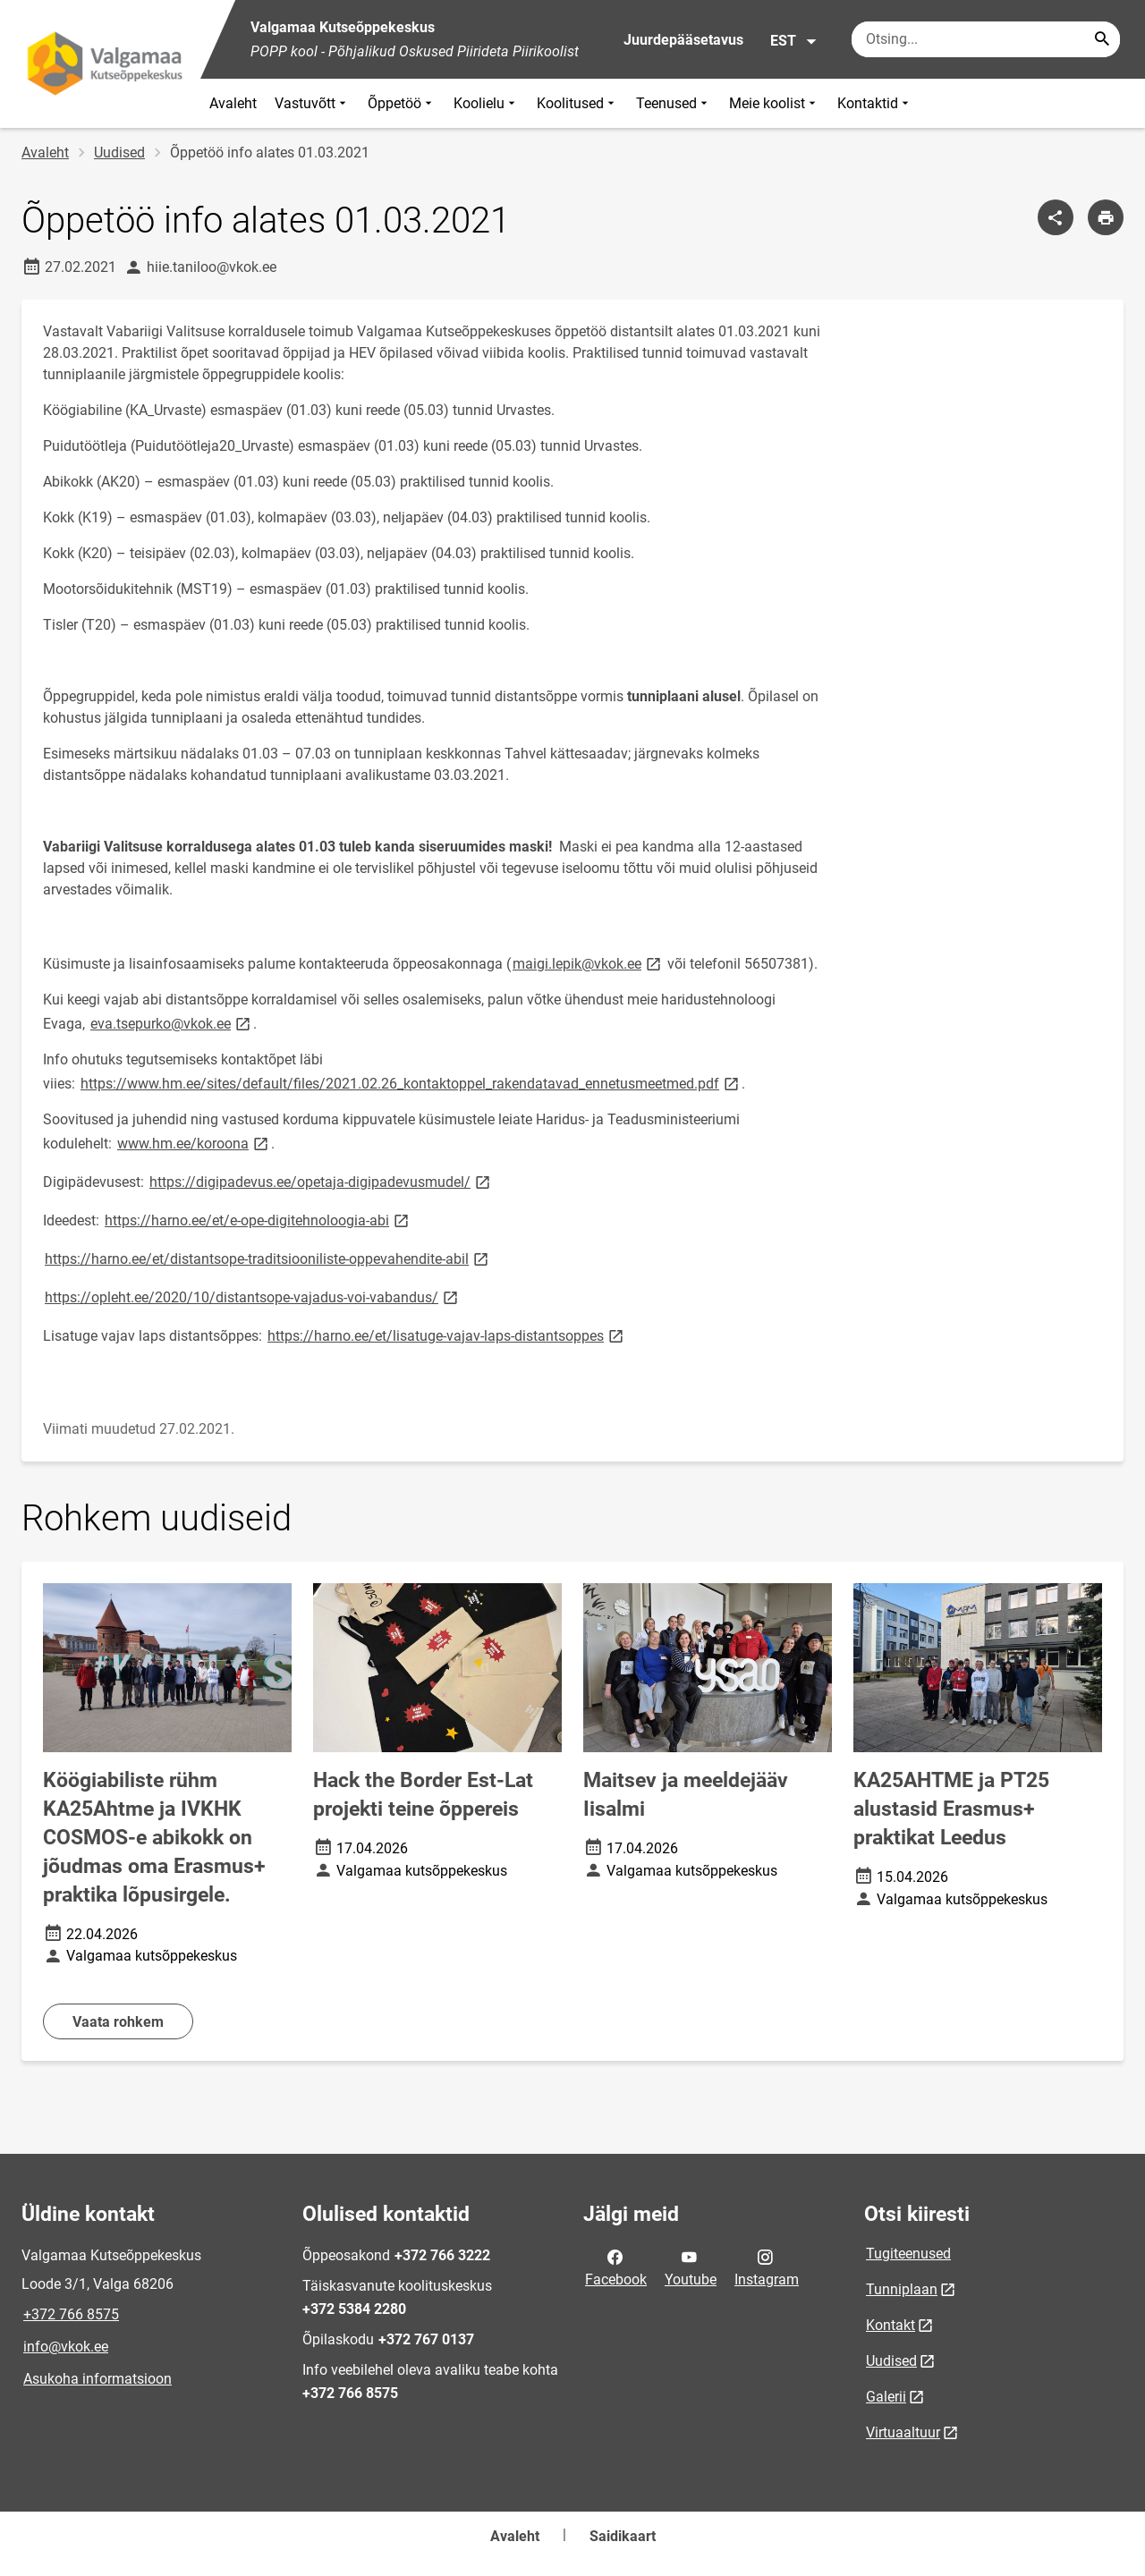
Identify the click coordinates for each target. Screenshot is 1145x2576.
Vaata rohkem (118, 2021)
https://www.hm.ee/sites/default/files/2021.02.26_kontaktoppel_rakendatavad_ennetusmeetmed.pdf (411, 1082)
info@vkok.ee (65, 2346)
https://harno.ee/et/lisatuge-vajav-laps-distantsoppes (446, 1335)
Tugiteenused (908, 2253)
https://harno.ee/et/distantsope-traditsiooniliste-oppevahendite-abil (268, 1258)
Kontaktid (874, 103)
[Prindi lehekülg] (1106, 217)
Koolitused (577, 103)
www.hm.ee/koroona (194, 1142)
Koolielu (486, 103)
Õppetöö (402, 103)
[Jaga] (1055, 217)
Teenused (673, 103)
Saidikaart (622, 2536)
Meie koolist (774, 103)
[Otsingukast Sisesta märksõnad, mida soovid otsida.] (986, 39)
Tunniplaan (901, 2289)
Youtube (691, 2266)
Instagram (766, 2266)
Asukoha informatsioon (97, 2378)
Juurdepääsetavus (683, 39)
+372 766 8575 (71, 2314)
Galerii (886, 2396)
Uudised (119, 152)
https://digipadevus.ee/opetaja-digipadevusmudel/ (321, 1181)
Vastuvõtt (312, 103)
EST (794, 41)
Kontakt (890, 2325)
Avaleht (233, 103)
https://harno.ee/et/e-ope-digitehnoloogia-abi (258, 1219)
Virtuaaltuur (903, 2432)
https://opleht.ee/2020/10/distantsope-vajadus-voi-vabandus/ (253, 1296)
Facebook (616, 2266)
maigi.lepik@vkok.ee (588, 962)
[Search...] (1102, 39)
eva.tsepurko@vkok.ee (171, 1022)
